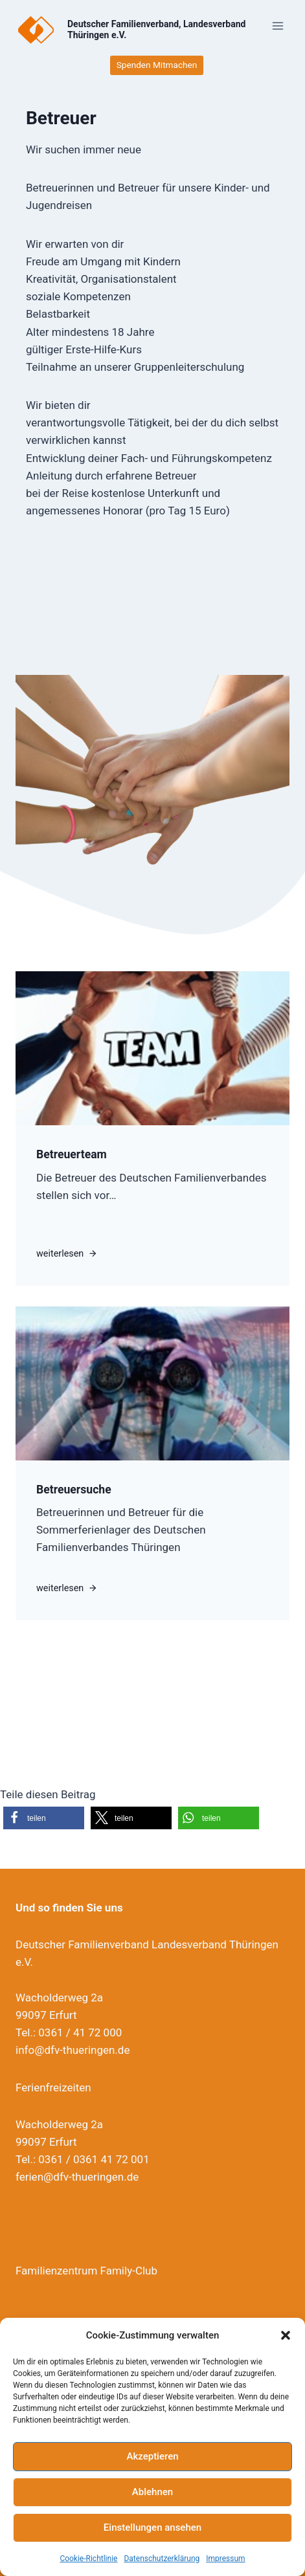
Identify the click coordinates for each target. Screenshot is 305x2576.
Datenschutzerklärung (161, 2558)
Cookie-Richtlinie (88, 2558)
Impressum (225, 2558)
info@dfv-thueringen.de (73, 2049)
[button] (285, 2335)
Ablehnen (152, 2492)
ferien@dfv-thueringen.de (77, 2176)
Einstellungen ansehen (152, 2527)
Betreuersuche (73, 1489)
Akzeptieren (152, 2456)
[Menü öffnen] (277, 26)
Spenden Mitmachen (157, 65)
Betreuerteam (71, 1154)
